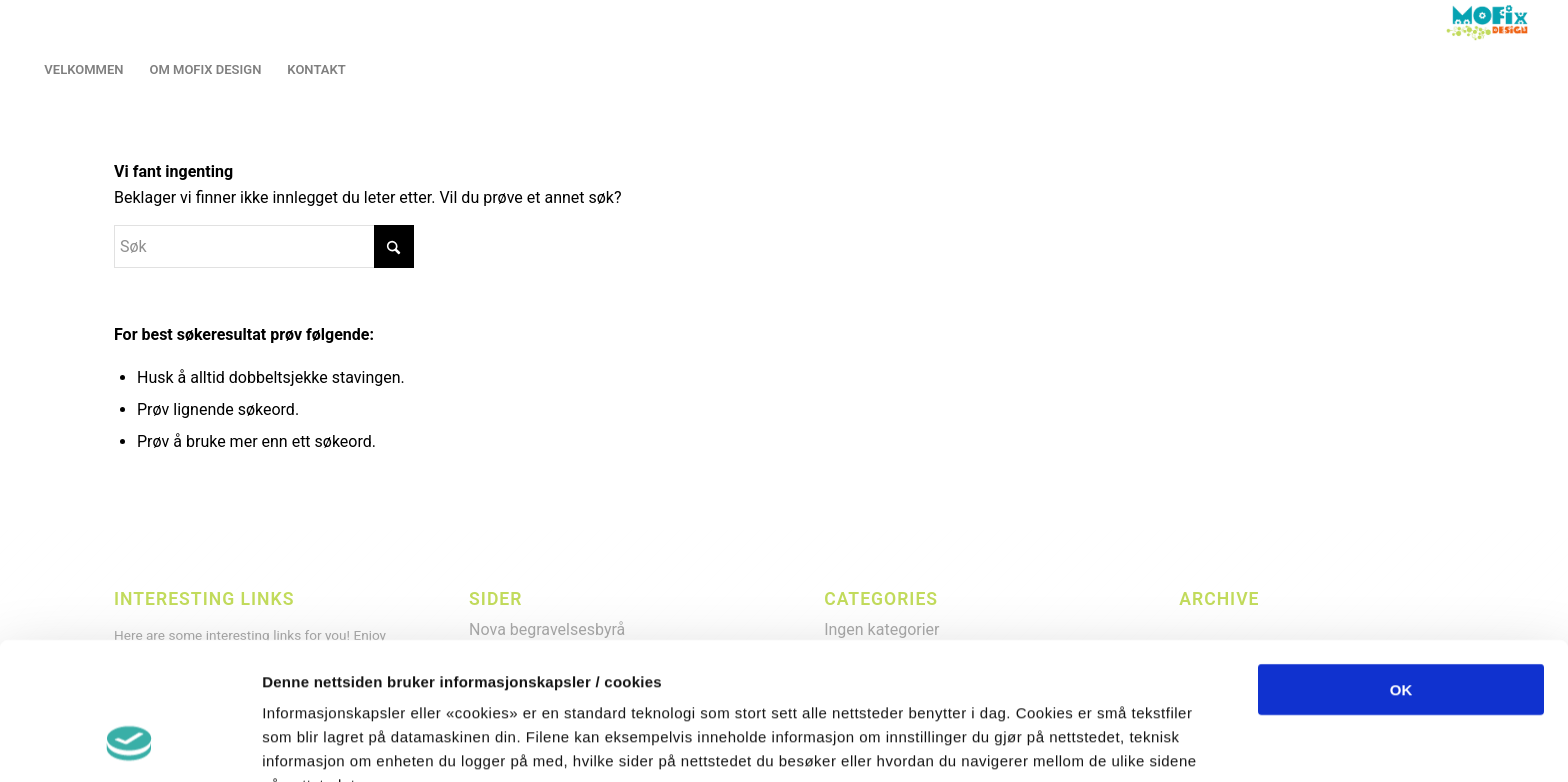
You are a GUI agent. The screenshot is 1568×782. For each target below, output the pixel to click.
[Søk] (264, 246)
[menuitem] (83, 70)
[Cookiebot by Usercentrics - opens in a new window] (129, 743)
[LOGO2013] (1491, 22)
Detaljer (1060, 742)
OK (1401, 562)
